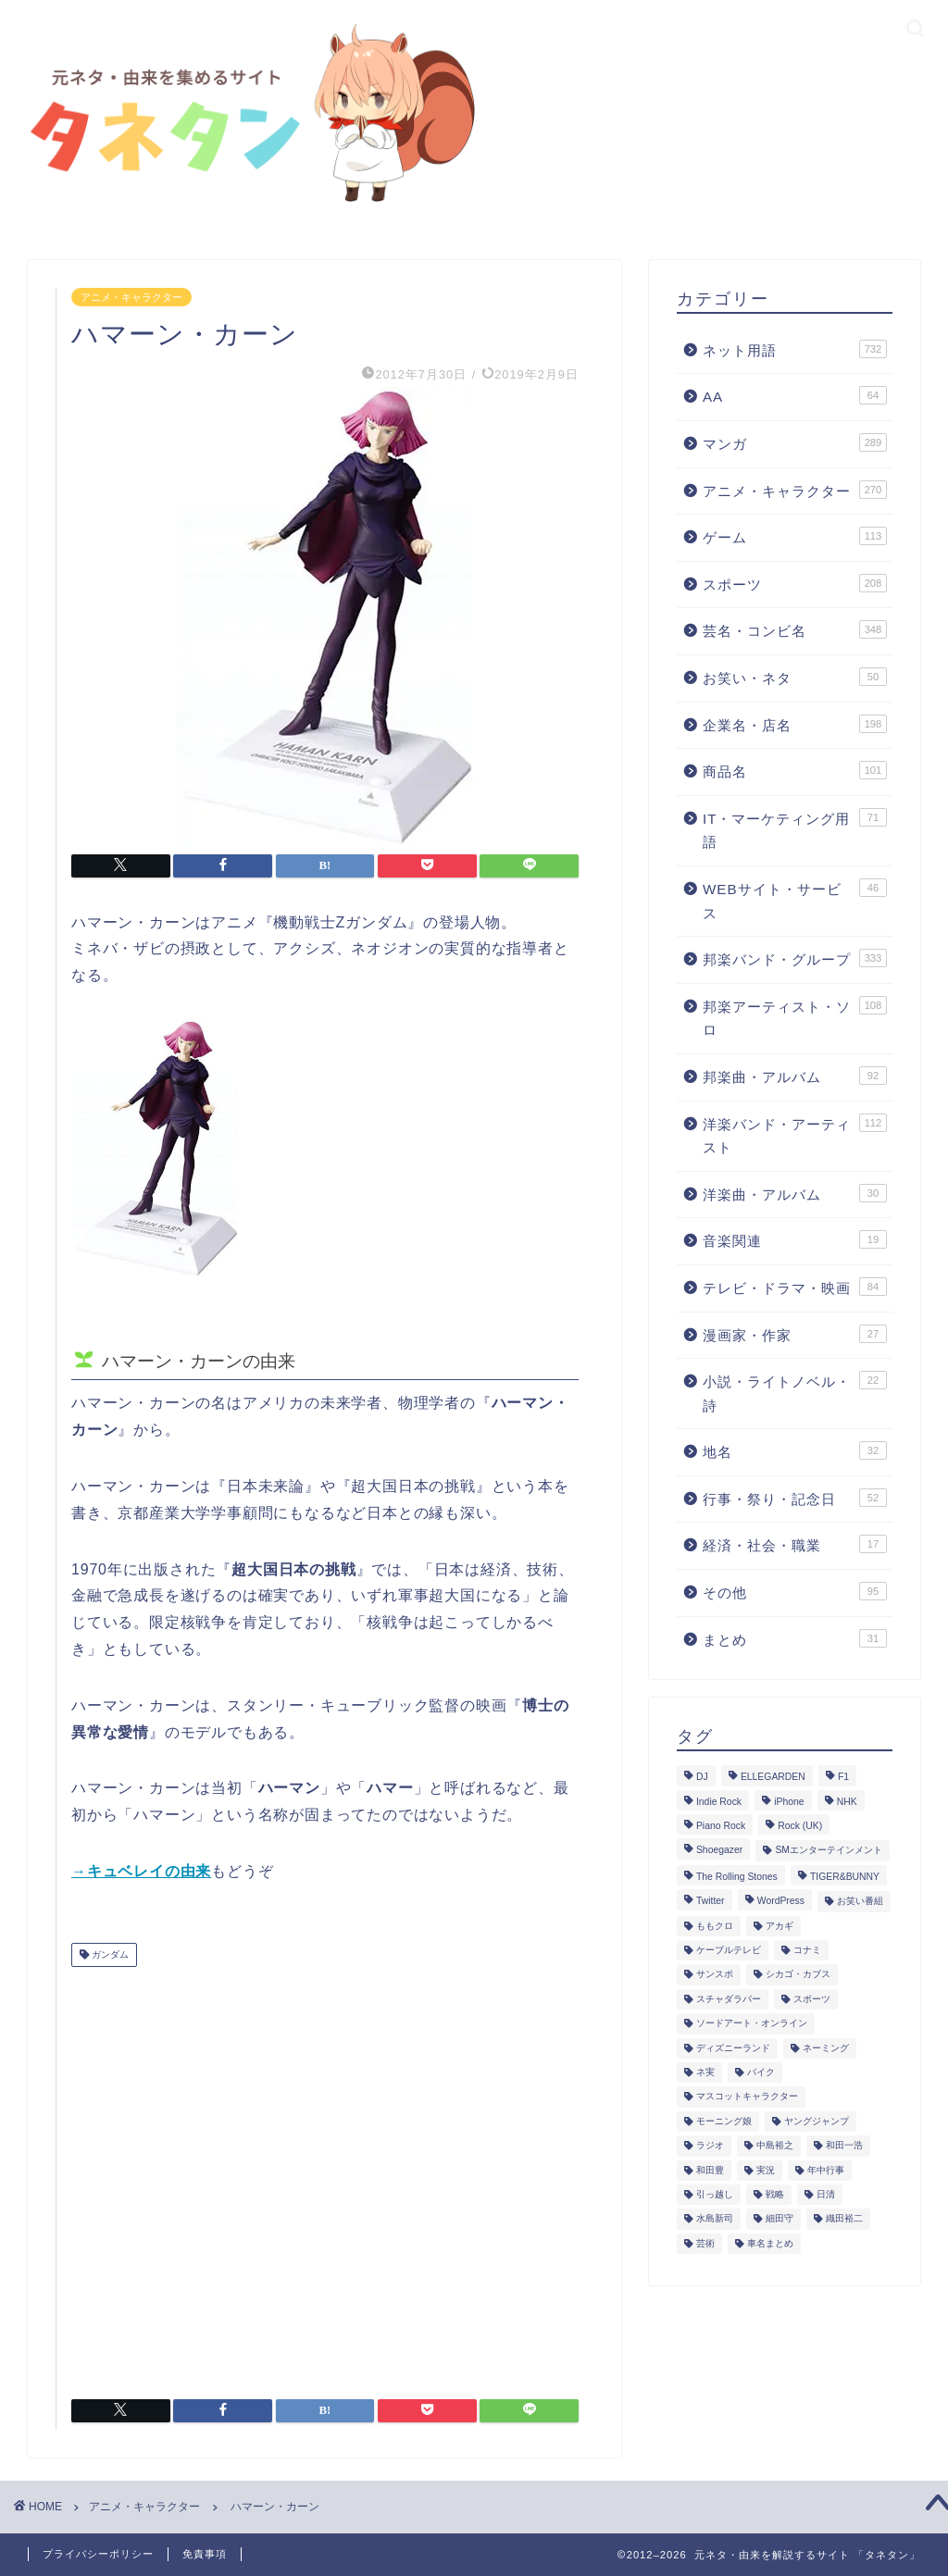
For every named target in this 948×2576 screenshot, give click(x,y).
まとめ (795, 1638)
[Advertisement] (325, 2175)
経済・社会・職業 (795, 1544)
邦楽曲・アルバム (795, 1075)
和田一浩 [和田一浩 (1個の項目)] (844, 2146)
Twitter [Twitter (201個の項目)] (710, 1902)
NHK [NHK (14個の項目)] (847, 1802)
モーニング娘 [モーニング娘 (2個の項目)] (724, 2121)
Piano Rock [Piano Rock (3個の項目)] (720, 1826)
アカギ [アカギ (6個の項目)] (779, 1926)
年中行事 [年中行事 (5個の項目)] (825, 2170)
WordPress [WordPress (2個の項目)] (781, 1902)
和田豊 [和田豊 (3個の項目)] (710, 2170)
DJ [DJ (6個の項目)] (702, 1778)
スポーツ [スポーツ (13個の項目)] (811, 1999)
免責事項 (204, 2553)
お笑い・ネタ (795, 676)
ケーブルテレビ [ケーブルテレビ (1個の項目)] (728, 1950)
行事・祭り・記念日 (795, 1497)
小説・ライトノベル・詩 (795, 1392)
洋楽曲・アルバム (795, 1193)
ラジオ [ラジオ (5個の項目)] (710, 2146)
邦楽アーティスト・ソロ (795, 1017)
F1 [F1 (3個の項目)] (843, 1778)
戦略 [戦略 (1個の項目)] (775, 2194)
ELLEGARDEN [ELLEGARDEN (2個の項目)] (773, 1778)
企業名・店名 (795, 724)
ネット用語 (795, 349)
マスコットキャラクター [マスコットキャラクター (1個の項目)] (747, 2097)
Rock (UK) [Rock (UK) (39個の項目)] (800, 1826)
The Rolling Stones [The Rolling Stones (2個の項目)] (737, 1877)
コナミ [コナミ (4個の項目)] (807, 1950)
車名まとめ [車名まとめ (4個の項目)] (770, 2243)
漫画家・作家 (795, 1334)
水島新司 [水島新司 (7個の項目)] (714, 2219)
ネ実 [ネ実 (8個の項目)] (705, 2072)
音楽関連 (795, 1239)
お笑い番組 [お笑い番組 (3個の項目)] (860, 1902)
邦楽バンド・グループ (795, 958)
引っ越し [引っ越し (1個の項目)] (714, 2194)
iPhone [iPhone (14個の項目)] (789, 1802)
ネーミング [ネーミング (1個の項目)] (826, 2048)
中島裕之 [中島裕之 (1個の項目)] (774, 2146)
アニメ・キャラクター (131, 297)
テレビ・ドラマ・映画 (795, 1286)
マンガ (795, 442)
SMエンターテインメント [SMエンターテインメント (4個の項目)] (828, 1851)
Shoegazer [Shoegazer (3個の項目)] (719, 1851)
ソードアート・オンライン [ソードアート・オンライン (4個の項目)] (751, 2024)
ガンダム (109, 1954)
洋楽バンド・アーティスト (795, 1135)
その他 (795, 1591)
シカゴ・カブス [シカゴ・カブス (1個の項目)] (798, 1975)
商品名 (795, 770)
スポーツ (795, 583)
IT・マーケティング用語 (795, 829)
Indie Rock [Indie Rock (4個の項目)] (719, 1802)
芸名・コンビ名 (795, 629)
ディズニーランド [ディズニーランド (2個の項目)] (733, 2048)
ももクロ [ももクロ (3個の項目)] (714, 1926)
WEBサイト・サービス (795, 899)
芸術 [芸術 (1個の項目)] (705, 2243)
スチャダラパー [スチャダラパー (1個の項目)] (728, 1999)
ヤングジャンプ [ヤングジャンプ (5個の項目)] (816, 2121)
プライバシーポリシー (98, 2553)
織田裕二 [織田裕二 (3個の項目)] (844, 2219)
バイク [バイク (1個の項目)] (761, 2072)
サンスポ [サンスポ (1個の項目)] (714, 1975)
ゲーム (795, 536)
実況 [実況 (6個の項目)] (765, 2170)
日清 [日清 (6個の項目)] (826, 2194)
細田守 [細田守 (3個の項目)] (779, 2219)
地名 (795, 1450)
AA (795, 395)
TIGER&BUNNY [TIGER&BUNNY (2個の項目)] (844, 1877)
